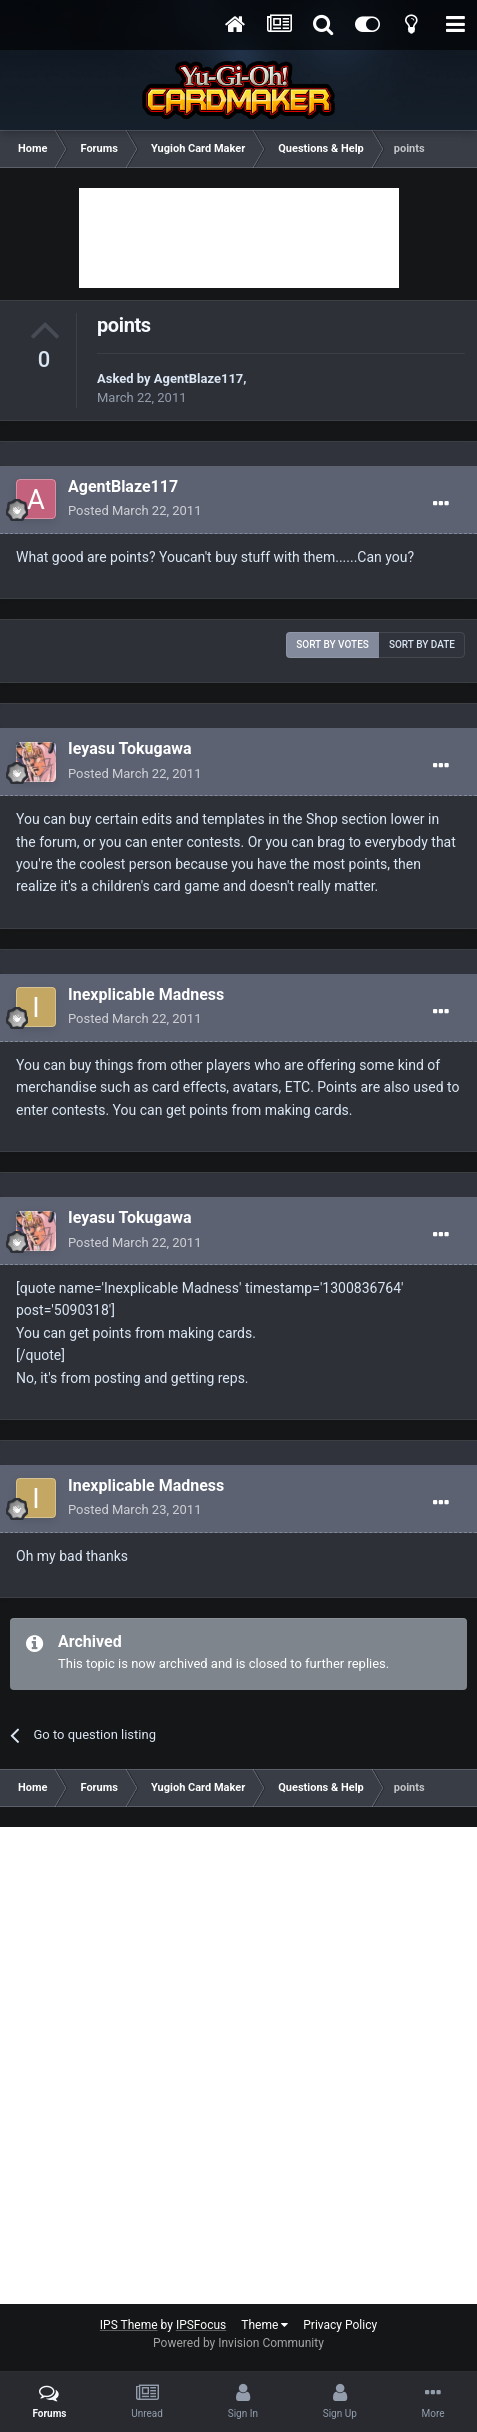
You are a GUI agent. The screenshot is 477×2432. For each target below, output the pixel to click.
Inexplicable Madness (146, 994)
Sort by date (422, 644)
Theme (264, 2325)
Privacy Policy (340, 2325)
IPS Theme (129, 2325)
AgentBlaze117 (198, 378)
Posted (134, 510)
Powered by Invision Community (238, 2343)
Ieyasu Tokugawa (130, 748)
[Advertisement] (239, 238)
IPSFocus (201, 2325)
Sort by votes (332, 644)
